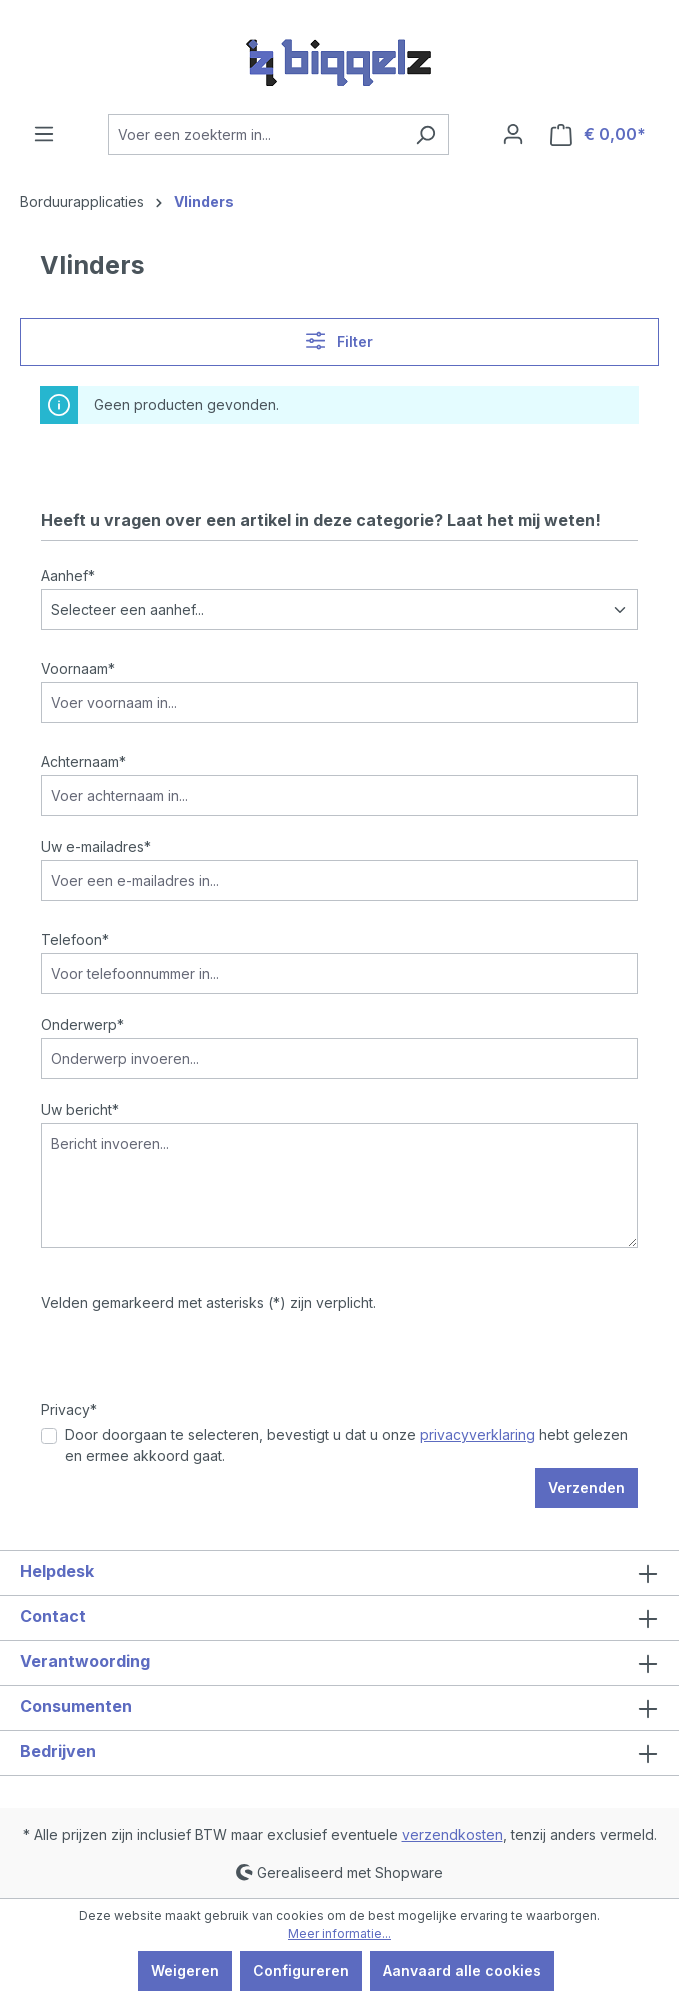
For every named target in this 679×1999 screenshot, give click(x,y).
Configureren (301, 1970)
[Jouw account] (513, 134)
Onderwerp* (82, 1024)
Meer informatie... (339, 1933)
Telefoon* (75, 939)
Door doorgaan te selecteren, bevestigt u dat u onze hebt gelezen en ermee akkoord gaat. (346, 1445)
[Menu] (44, 134)
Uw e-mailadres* (96, 846)
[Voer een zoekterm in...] (255, 134)
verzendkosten (452, 1834)
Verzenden (586, 1487)
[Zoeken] (425, 134)
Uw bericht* (80, 1109)
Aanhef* (68, 575)
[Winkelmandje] (598, 134)
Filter (339, 340)
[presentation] (193, 1360)
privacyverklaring (477, 1434)
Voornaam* (78, 668)
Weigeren (185, 1970)
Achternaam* (83, 761)
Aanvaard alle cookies (462, 1970)
